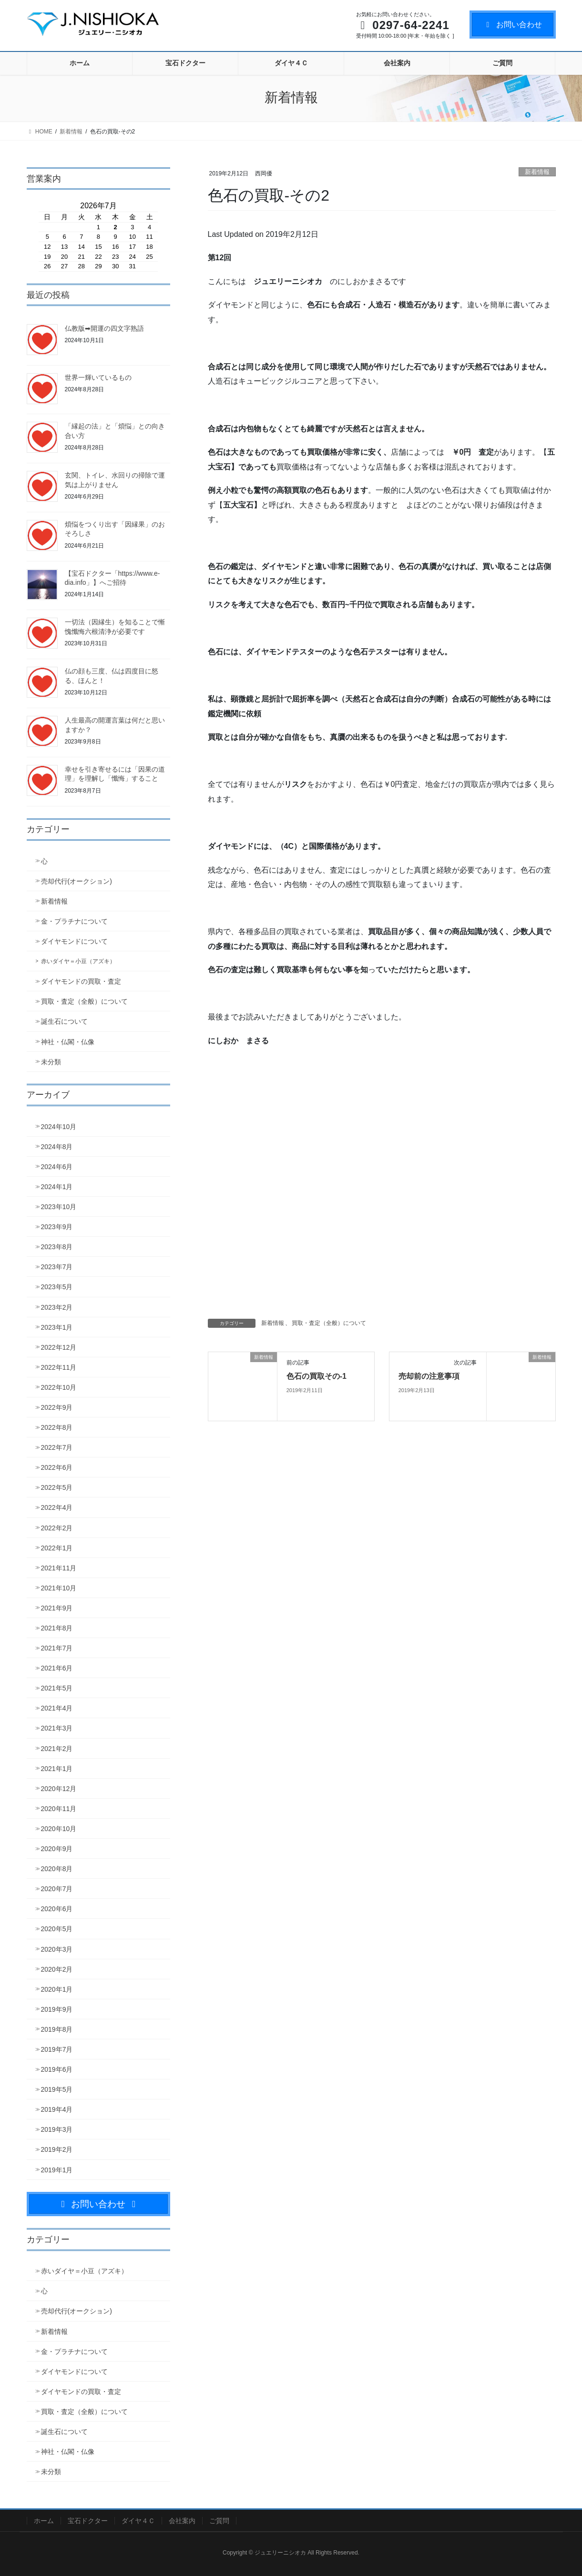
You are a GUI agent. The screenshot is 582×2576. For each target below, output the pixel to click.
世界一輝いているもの (98, 377)
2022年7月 (57, 1447)
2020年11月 (59, 1808)
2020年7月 (57, 1889)
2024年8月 (57, 1147)
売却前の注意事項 (428, 1376)
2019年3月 (57, 2129)
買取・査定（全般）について (329, 1323)
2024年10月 (59, 1126)
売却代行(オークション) (76, 881)
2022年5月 (57, 1487)
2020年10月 (59, 1829)
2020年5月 (57, 1929)
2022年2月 (57, 1528)
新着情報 (537, 171)
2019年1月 (57, 2170)
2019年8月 (57, 2029)
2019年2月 (57, 2149)
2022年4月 (57, 1507)
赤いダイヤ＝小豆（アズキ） (78, 961)
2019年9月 (57, 2009)
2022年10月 (59, 1387)
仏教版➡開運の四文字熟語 (104, 328)
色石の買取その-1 (316, 1376)
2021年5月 (57, 1688)
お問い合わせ (512, 24)
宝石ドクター (88, 2521)
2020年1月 (57, 1989)
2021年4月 (57, 1708)
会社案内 (182, 2521)
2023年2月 (57, 1307)
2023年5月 (57, 1287)
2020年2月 (57, 1969)
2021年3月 (57, 1728)
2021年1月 (57, 1768)
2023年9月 (57, 1227)
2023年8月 (57, 1247)
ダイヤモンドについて (74, 941)
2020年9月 (57, 1849)
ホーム (44, 2521)
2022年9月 (57, 1407)
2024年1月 (57, 1187)
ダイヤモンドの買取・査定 (81, 981)
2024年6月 (57, 1167)
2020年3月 (57, 1949)
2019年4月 (57, 2109)
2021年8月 (57, 1628)
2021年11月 (59, 1568)
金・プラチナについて (74, 921)
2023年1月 (57, 1327)
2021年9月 (57, 1608)
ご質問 (219, 2521)
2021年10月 (59, 1588)
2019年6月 (57, 2069)
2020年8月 (57, 1869)
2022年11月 (59, 1367)
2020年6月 (57, 1909)
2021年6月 (57, 1668)
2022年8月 (57, 1427)
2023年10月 (59, 1207)
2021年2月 (57, 1748)
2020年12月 (59, 1788)
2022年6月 (57, 1467)
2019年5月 (57, 2089)
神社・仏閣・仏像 (67, 1042)
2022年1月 (57, 1548)
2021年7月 (57, 1648)
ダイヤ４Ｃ (138, 2521)
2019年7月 (57, 2049)
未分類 (51, 1062)
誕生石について (64, 1021)
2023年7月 (57, 1267)
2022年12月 (59, 1347)
